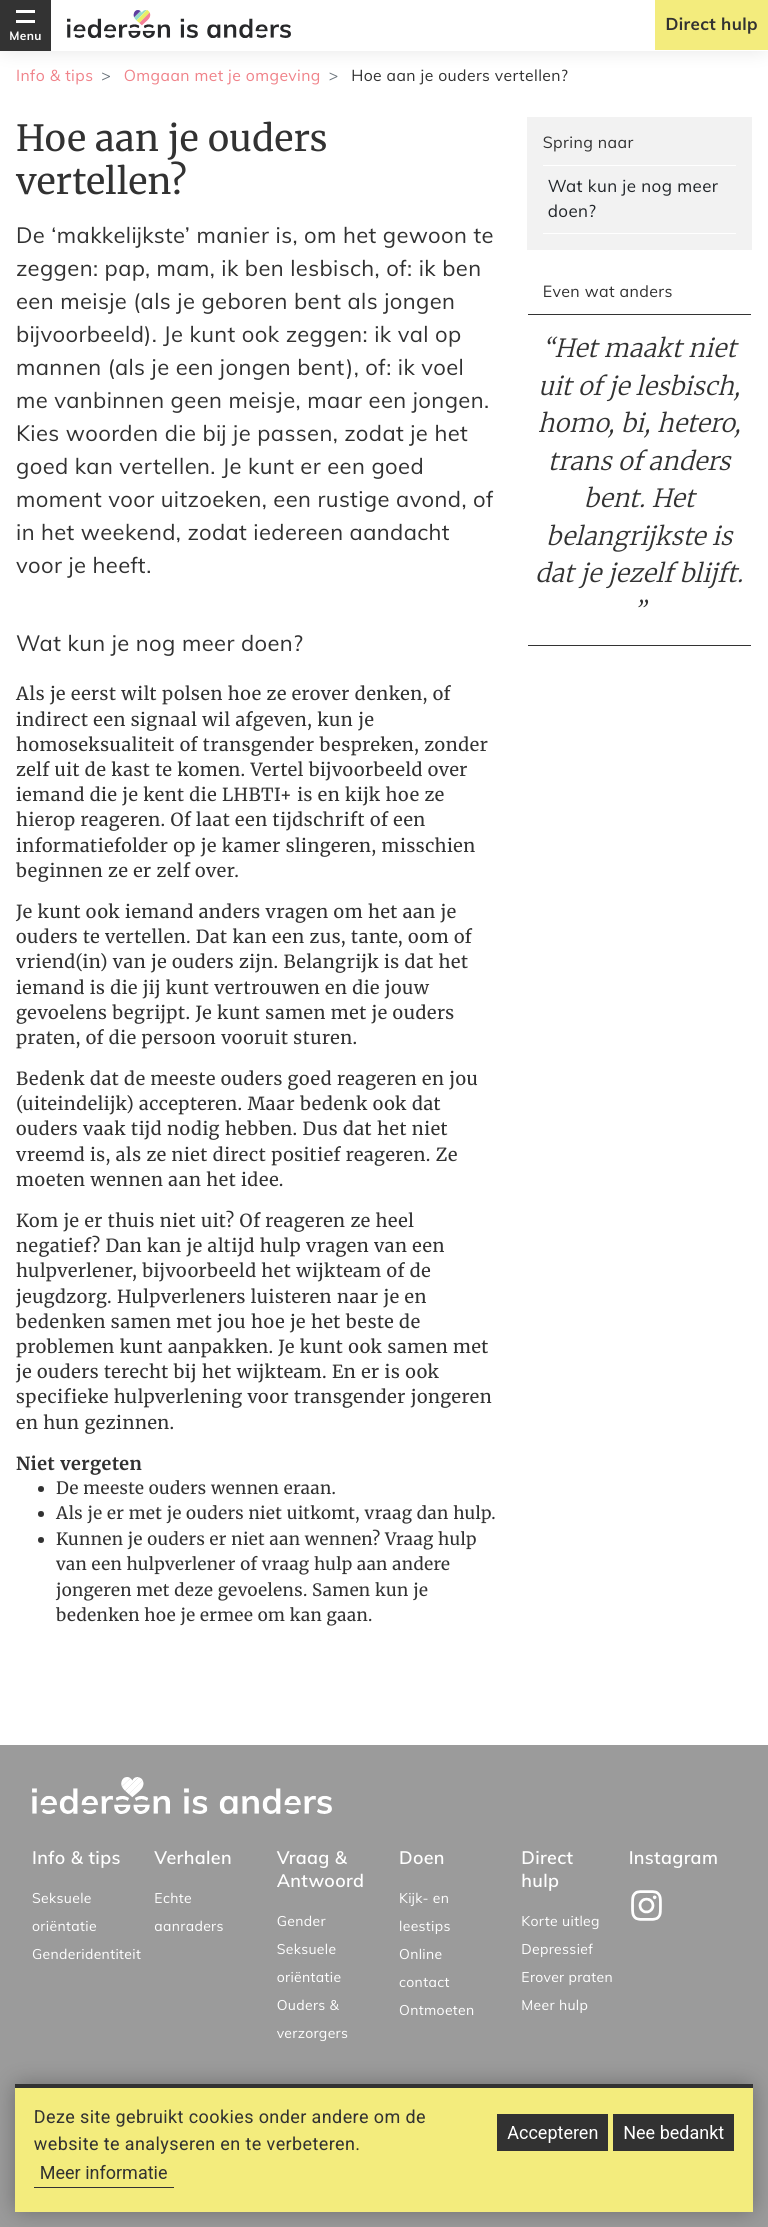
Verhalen (193, 1857)
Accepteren (552, 2135)
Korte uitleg (560, 1921)
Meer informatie (104, 2175)
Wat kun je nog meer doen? (633, 199)
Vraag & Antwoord (321, 1869)
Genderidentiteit (86, 1954)
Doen (422, 1857)
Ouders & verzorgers (313, 2019)
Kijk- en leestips (425, 1912)
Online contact (424, 1968)
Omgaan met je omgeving (222, 75)
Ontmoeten (437, 2010)
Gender (301, 1921)
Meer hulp (554, 2005)
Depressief (557, 1949)
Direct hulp (711, 24)
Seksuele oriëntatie (64, 1912)
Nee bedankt (673, 2135)
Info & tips (54, 75)
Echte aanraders (188, 1912)
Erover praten (567, 1977)
